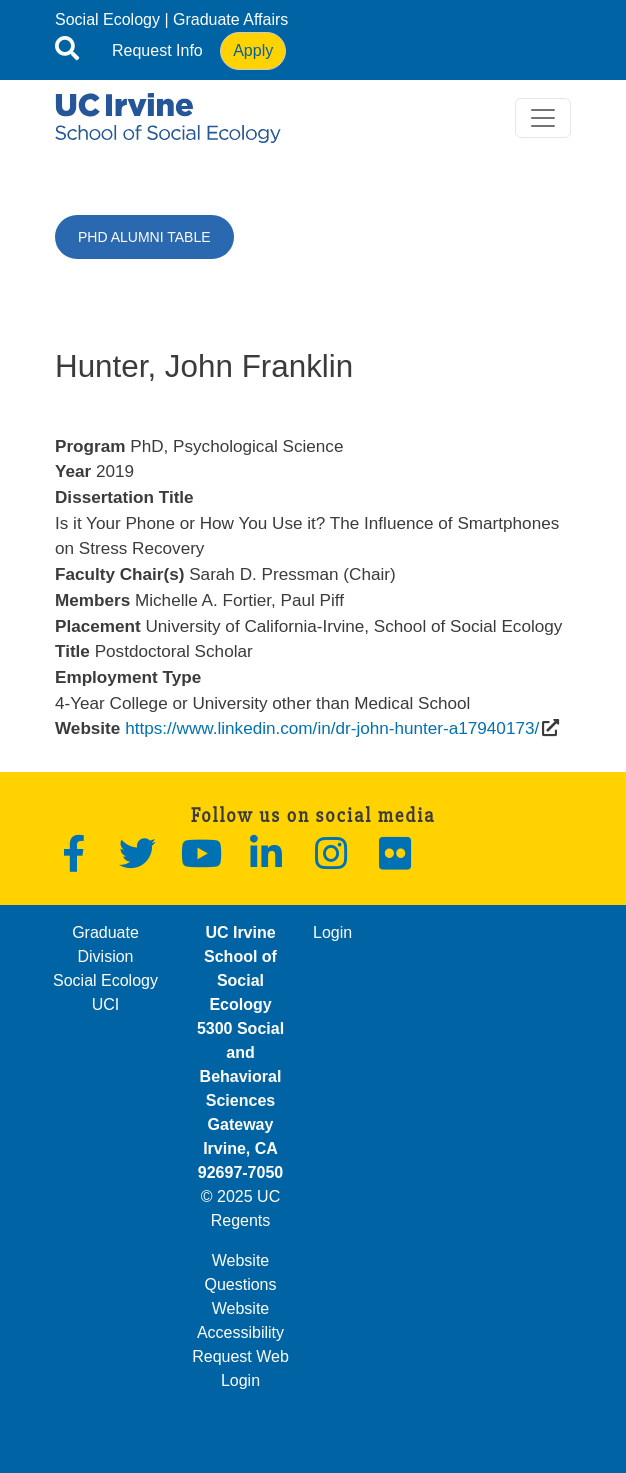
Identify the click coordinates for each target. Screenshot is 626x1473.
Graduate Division (105, 944)
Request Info (157, 50)
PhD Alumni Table (144, 237)
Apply (253, 50)
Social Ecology (107, 19)
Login (332, 932)
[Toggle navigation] (543, 118)
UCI (106, 1004)
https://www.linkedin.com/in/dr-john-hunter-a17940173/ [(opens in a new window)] (332, 728)
